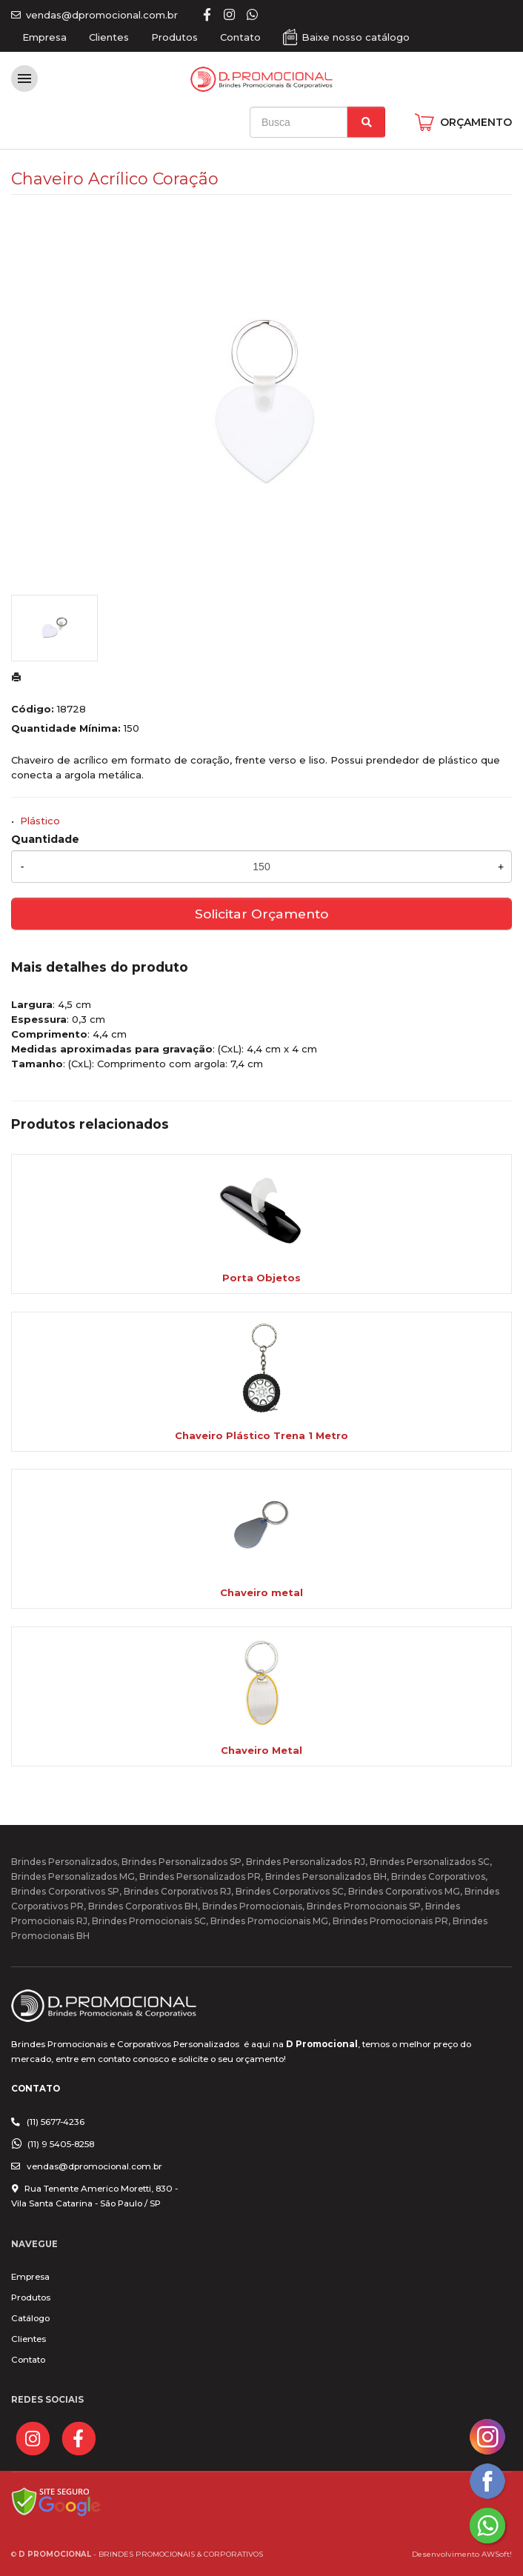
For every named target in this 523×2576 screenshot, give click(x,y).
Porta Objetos (261, 1278)
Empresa (44, 37)
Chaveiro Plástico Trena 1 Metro (261, 1435)
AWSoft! (497, 2553)
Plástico (40, 821)
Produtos (174, 37)
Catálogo (30, 2318)
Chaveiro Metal (261, 1750)
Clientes (109, 37)
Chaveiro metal (261, 1592)
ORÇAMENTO (476, 122)
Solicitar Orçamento (261, 913)
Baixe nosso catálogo (356, 37)
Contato (240, 37)
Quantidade (45, 839)
